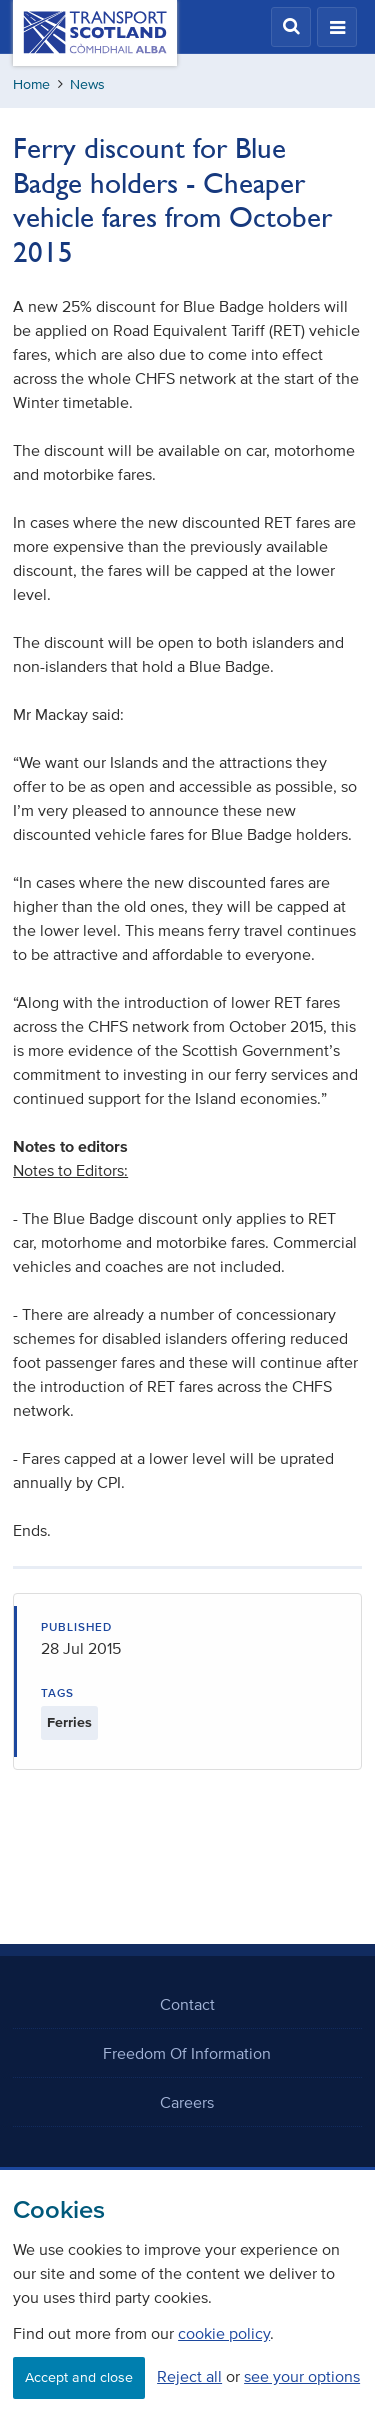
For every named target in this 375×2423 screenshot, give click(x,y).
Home (31, 84)
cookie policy (224, 2333)
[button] (291, 27)
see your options (302, 2376)
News (87, 84)
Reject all (189, 2376)
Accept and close (79, 2377)
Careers (187, 2102)
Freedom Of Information (187, 2053)
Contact (187, 2004)
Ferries (69, 1722)
